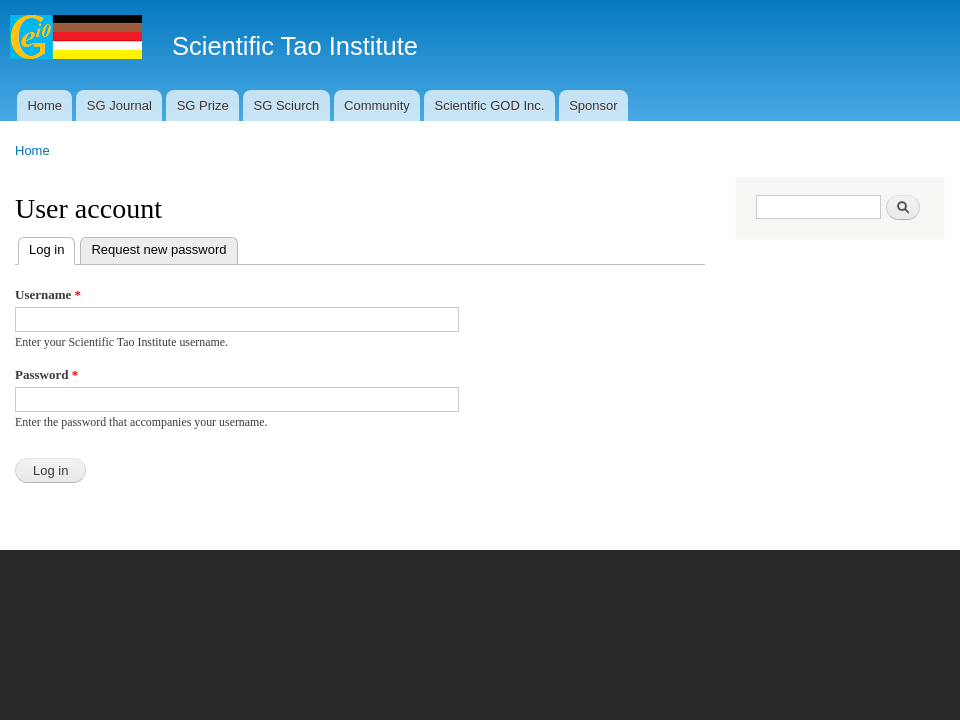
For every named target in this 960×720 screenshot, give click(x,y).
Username (48, 294)
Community (377, 105)
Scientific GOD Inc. (490, 105)
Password (46, 374)
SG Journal (119, 105)
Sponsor (593, 105)
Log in (52, 247)
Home (44, 105)
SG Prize (203, 105)
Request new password (158, 249)
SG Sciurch (286, 105)
